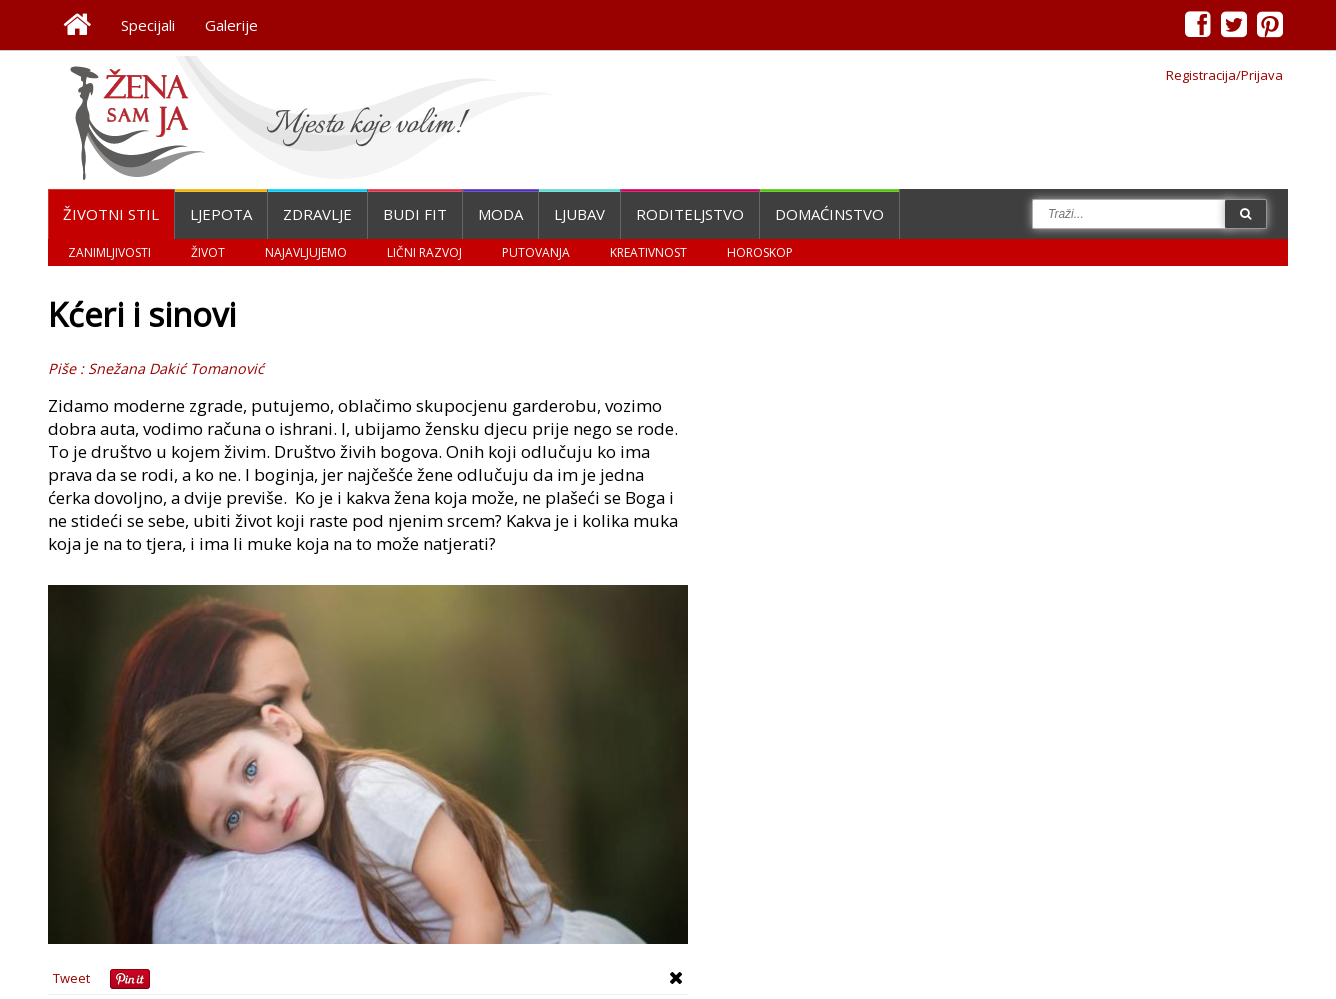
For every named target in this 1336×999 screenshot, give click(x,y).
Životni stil (111, 214)
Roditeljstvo (690, 214)
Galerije (231, 25)
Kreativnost (648, 252)
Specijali (148, 25)
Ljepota (221, 214)
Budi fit (415, 214)
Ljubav (579, 214)
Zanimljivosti (109, 252)
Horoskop (760, 252)
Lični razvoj (424, 252)
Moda (500, 214)
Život (208, 252)
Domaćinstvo (829, 214)
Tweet (71, 978)
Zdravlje (317, 214)
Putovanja (536, 252)
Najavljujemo (306, 252)
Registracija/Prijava (1224, 75)
